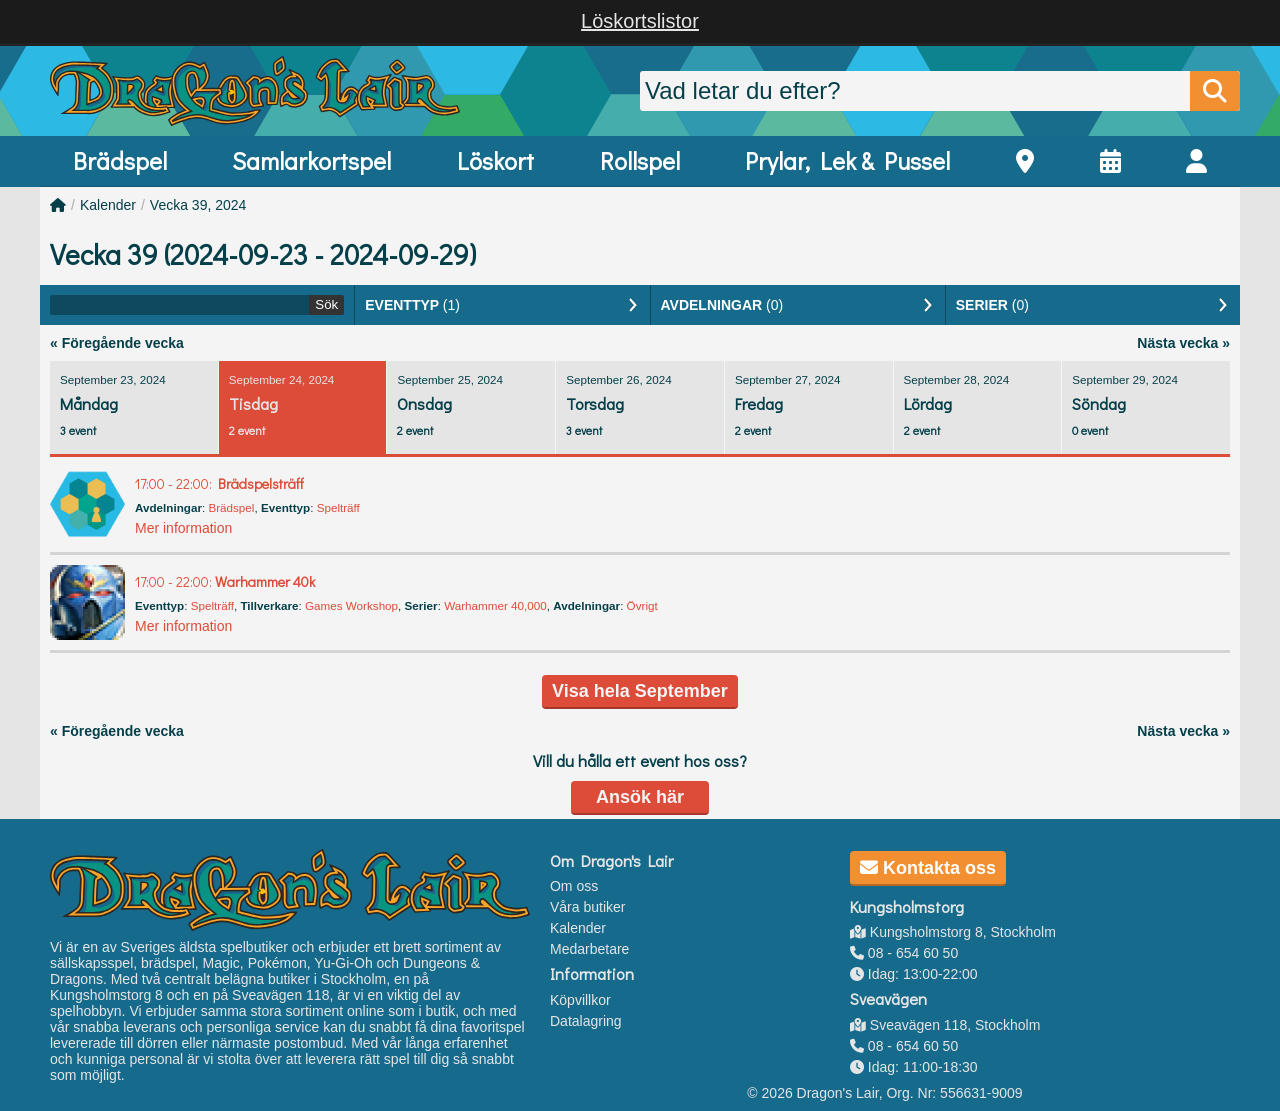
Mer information (183, 528)
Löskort (495, 160)
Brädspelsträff (219, 483)
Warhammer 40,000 (495, 605)
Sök (326, 304)
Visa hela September (640, 691)
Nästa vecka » (1183, 343)
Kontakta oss (928, 868)
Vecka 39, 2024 (198, 205)
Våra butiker (587, 907)
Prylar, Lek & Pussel (847, 160)
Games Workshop (351, 605)
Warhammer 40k (225, 581)
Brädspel (120, 160)
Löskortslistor (640, 21)
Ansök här (640, 797)
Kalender (108, 205)
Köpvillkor (580, 1000)
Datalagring (586, 1021)
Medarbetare (589, 949)
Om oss (574, 886)
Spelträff (338, 507)
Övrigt (642, 605)
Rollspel (640, 160)
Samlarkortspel (311, 160)
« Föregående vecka (117, 343)
